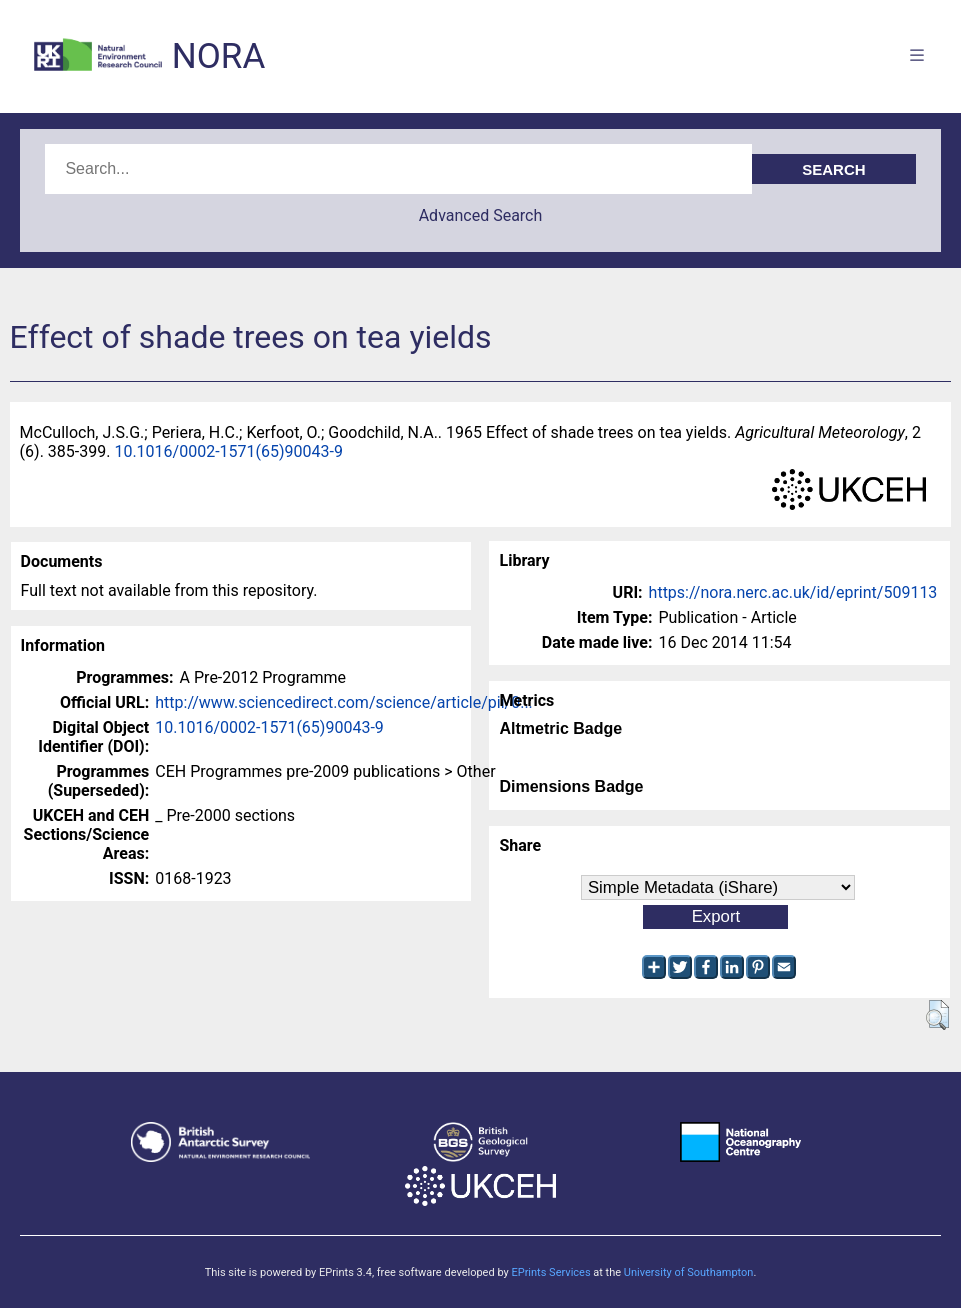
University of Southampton (689, 1272)
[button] (937, 1015)
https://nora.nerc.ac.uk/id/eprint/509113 (793, 592)
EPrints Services (550, 1272)
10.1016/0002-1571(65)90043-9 (228, 451)
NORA (218, 56)
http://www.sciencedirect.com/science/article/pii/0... (344, 702)
